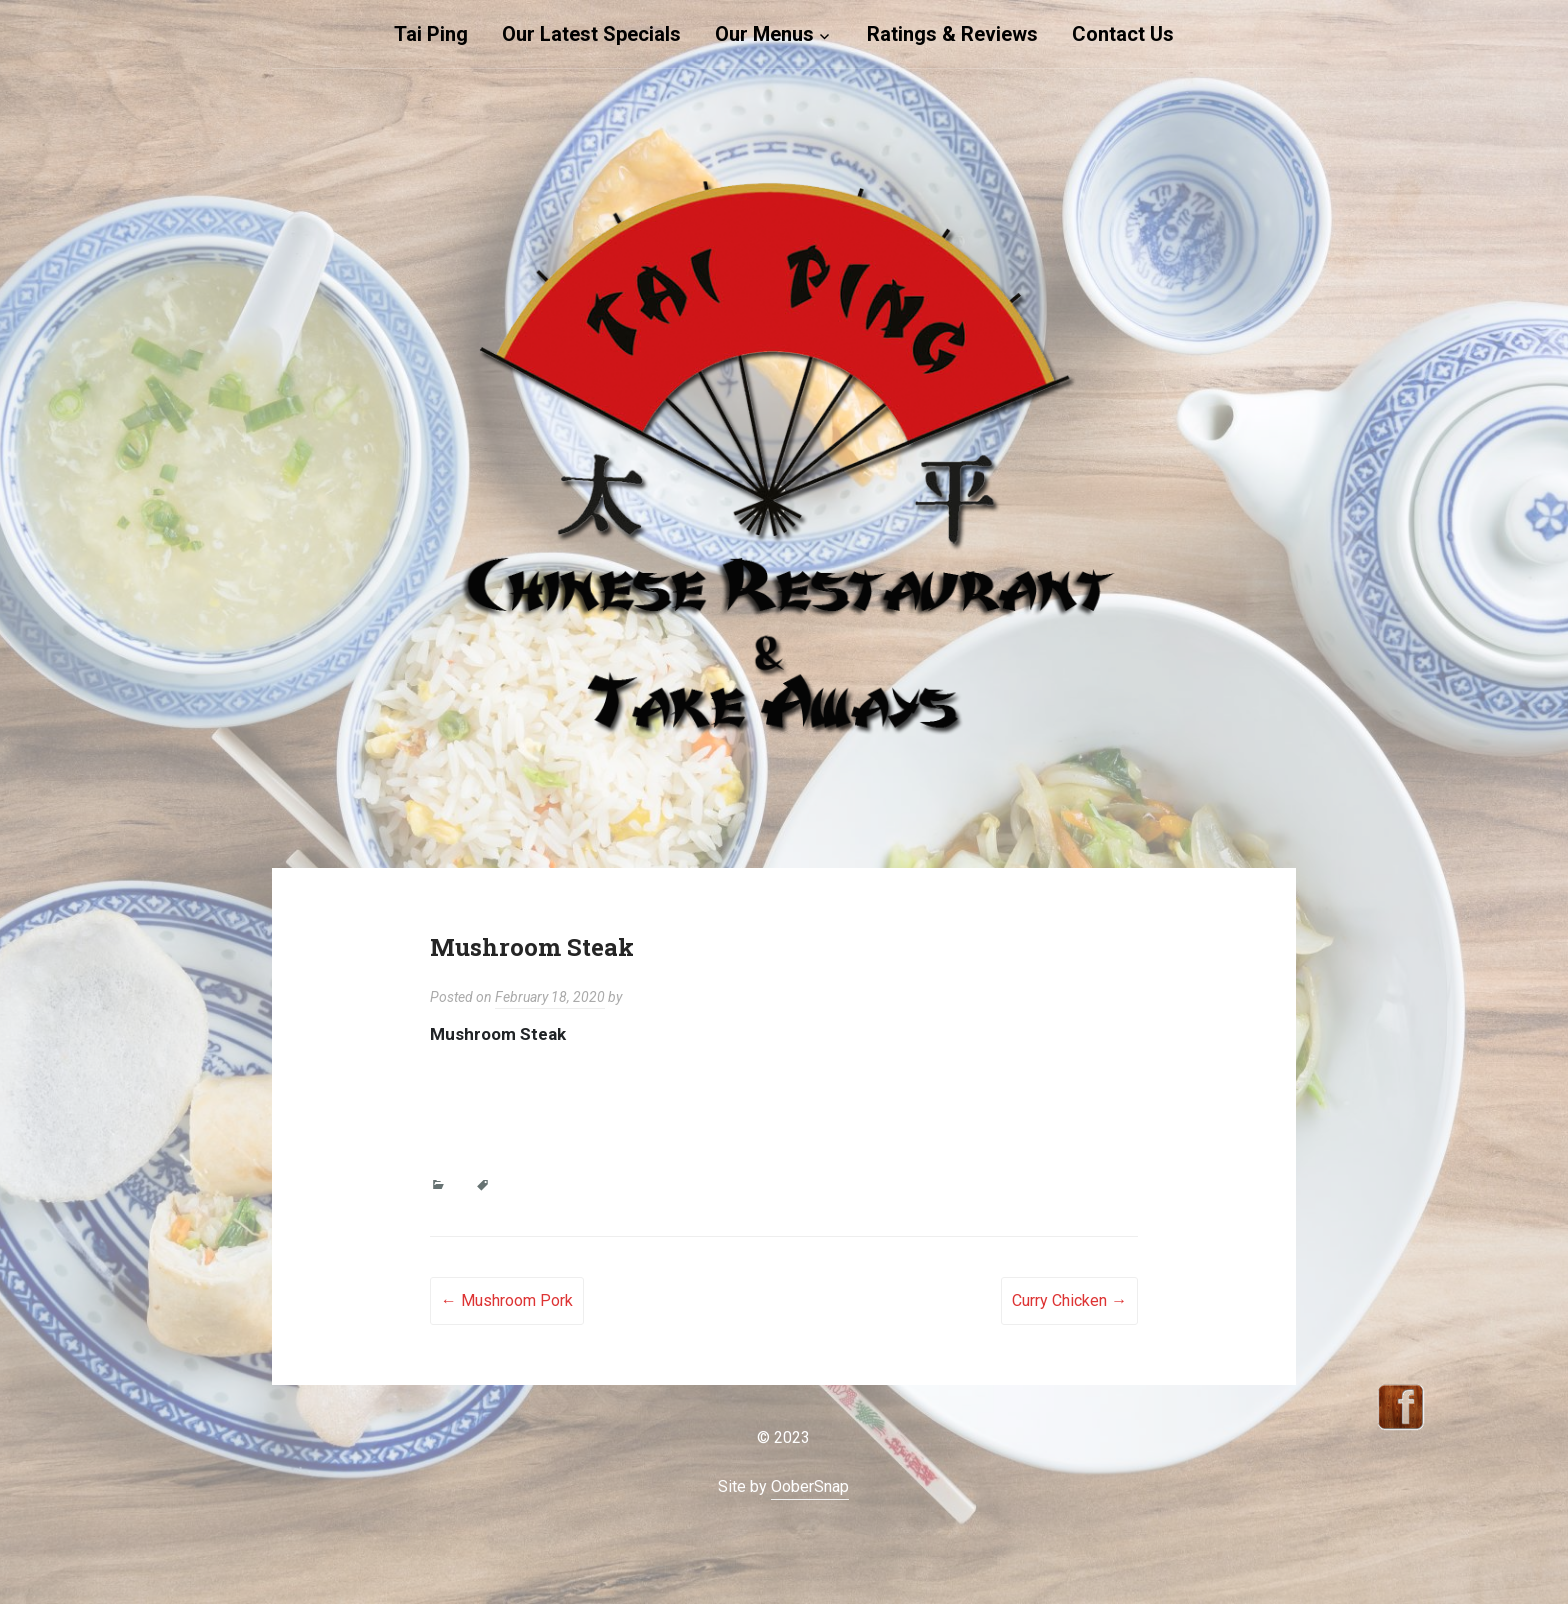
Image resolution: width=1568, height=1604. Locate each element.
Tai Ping (431, 34)
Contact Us (1123, 34)
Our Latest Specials (591, 34)
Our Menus (764, 34)
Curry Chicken (1069, 1300)
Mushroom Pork (507, 1300)
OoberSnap (810, 1486)
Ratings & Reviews (952, 34)
